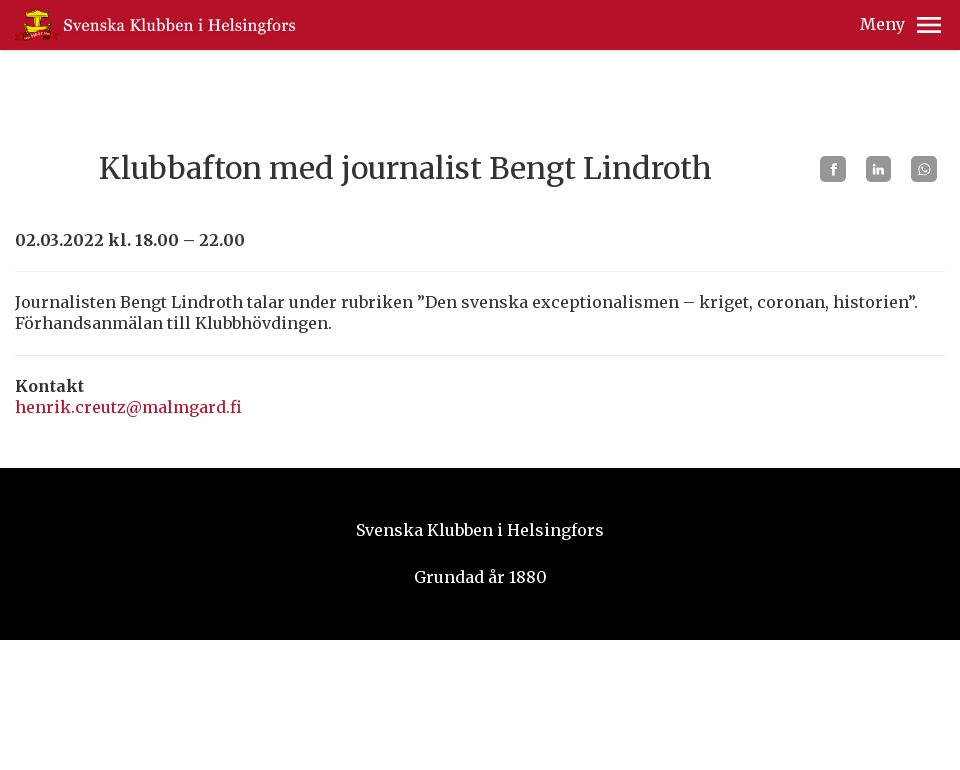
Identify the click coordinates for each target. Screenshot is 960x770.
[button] (929, 25)
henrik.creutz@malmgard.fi (128, 407)
